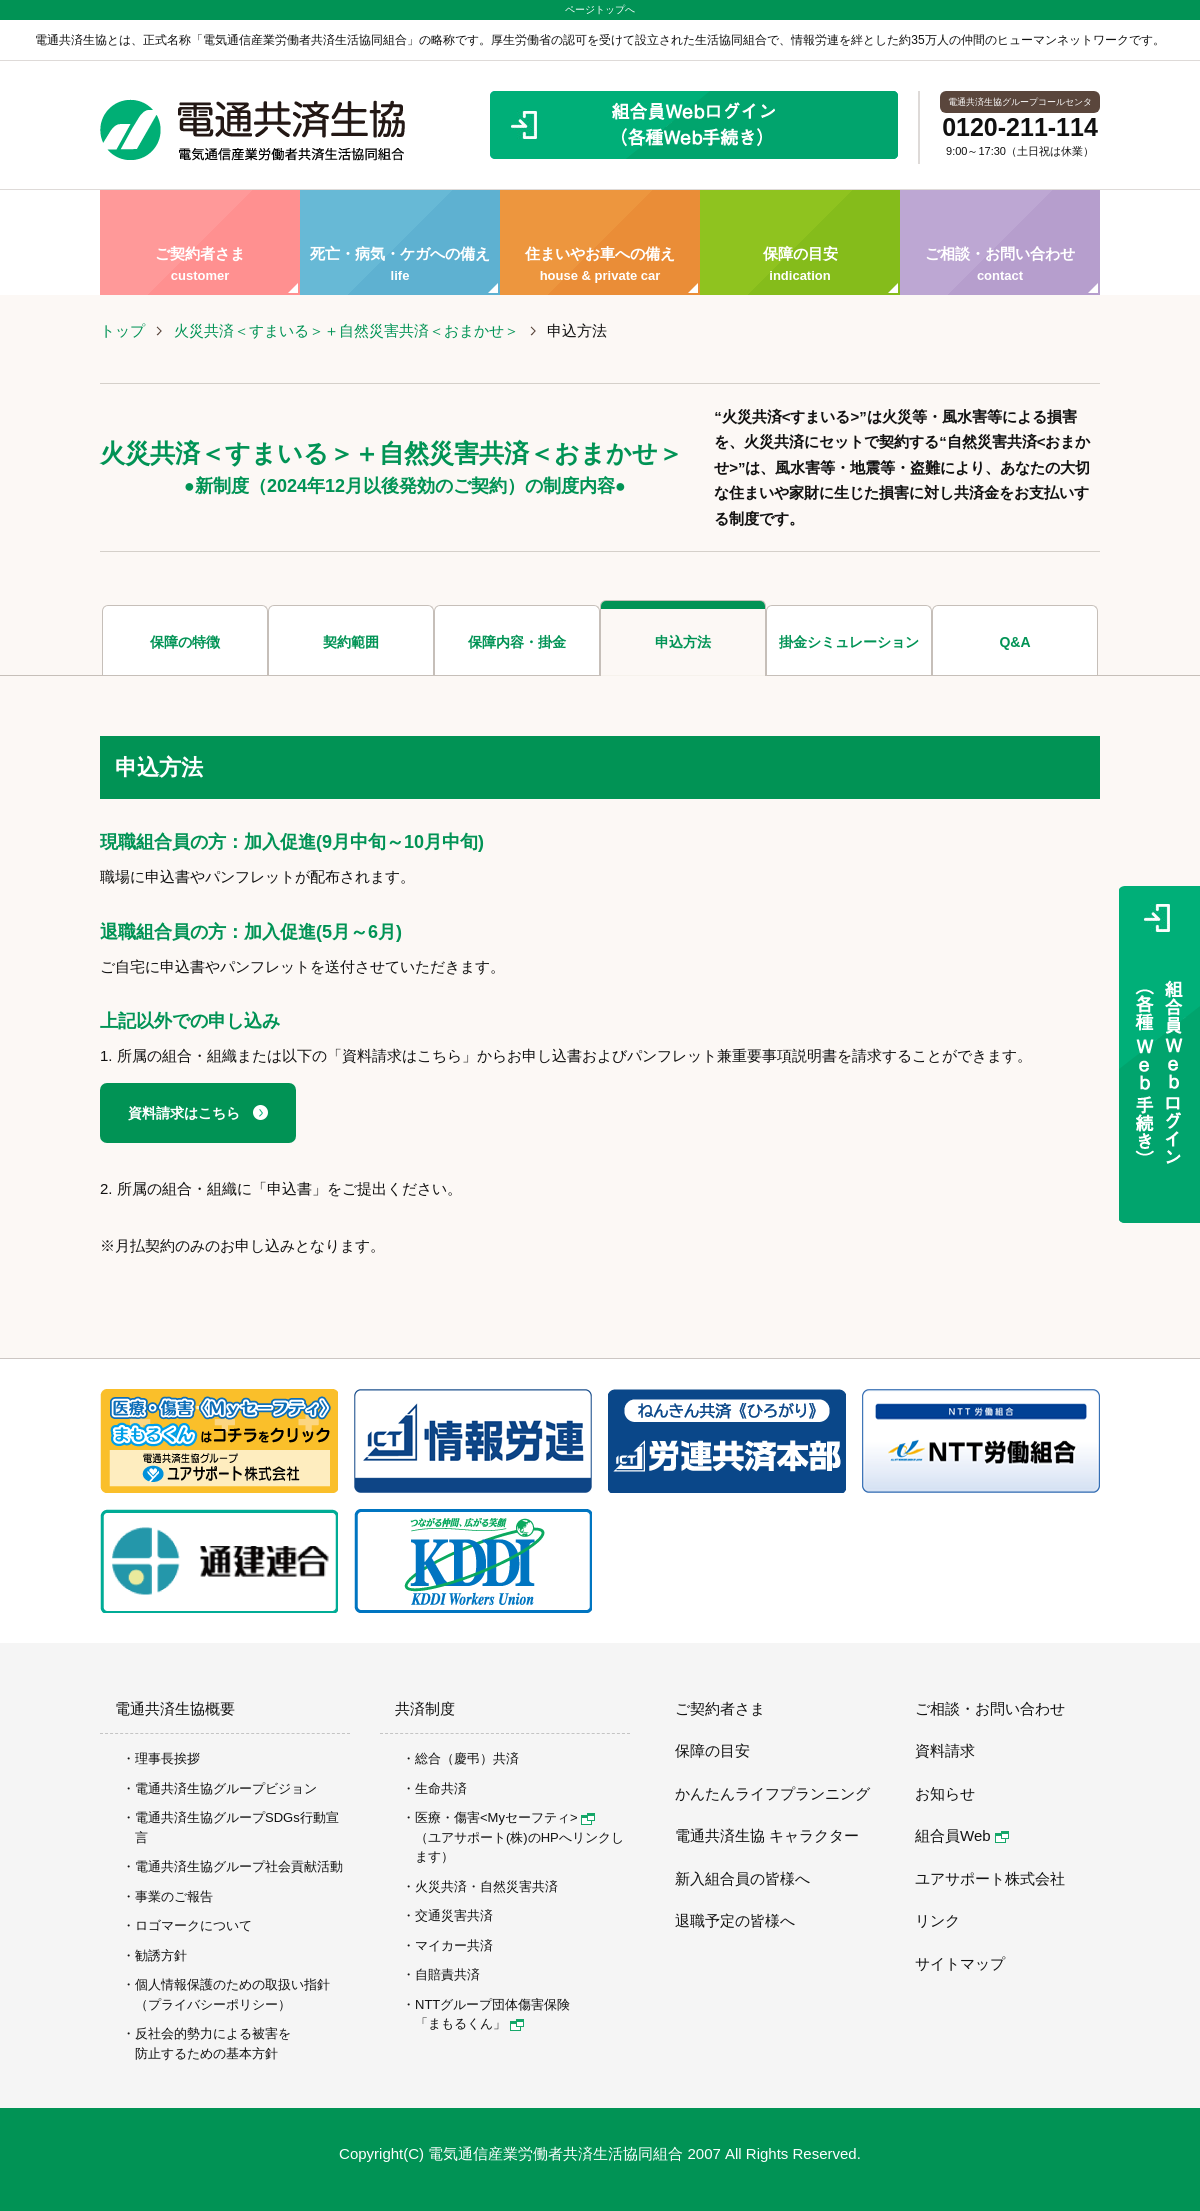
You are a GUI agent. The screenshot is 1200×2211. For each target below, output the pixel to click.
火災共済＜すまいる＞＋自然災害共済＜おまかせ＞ (346, 330)
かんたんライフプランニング (772, 1793)
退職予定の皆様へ (735, 1920)
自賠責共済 (447, 1974)
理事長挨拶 (167, 1758)
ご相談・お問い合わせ (1000, 242)
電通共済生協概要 (175, 1708)
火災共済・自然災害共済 (486, 1886)
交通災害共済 (454, 1915)
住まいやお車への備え (600, 242)
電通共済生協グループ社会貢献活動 (239, 1866)
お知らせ (945, 1793)
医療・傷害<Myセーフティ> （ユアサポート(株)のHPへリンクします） (519, 1837)
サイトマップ (960, 1963)
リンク (937, 1920)
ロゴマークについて (193, 1925)
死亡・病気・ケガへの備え (400, 242)
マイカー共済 (454, 1945)
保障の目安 (800, 242)
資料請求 (945, 1750)
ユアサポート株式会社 (990, 1878)
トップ (122, 330)
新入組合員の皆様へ (742, 1878)
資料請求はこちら (184, 1113)
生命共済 (441, 1788)
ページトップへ (600, 9)
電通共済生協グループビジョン (226, 1788)
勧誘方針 (161, 1955)
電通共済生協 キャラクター (767, 1835)
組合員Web (962, 1835)
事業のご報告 (174, 1896)
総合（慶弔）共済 (467, 1758)
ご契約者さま (200, 242)
